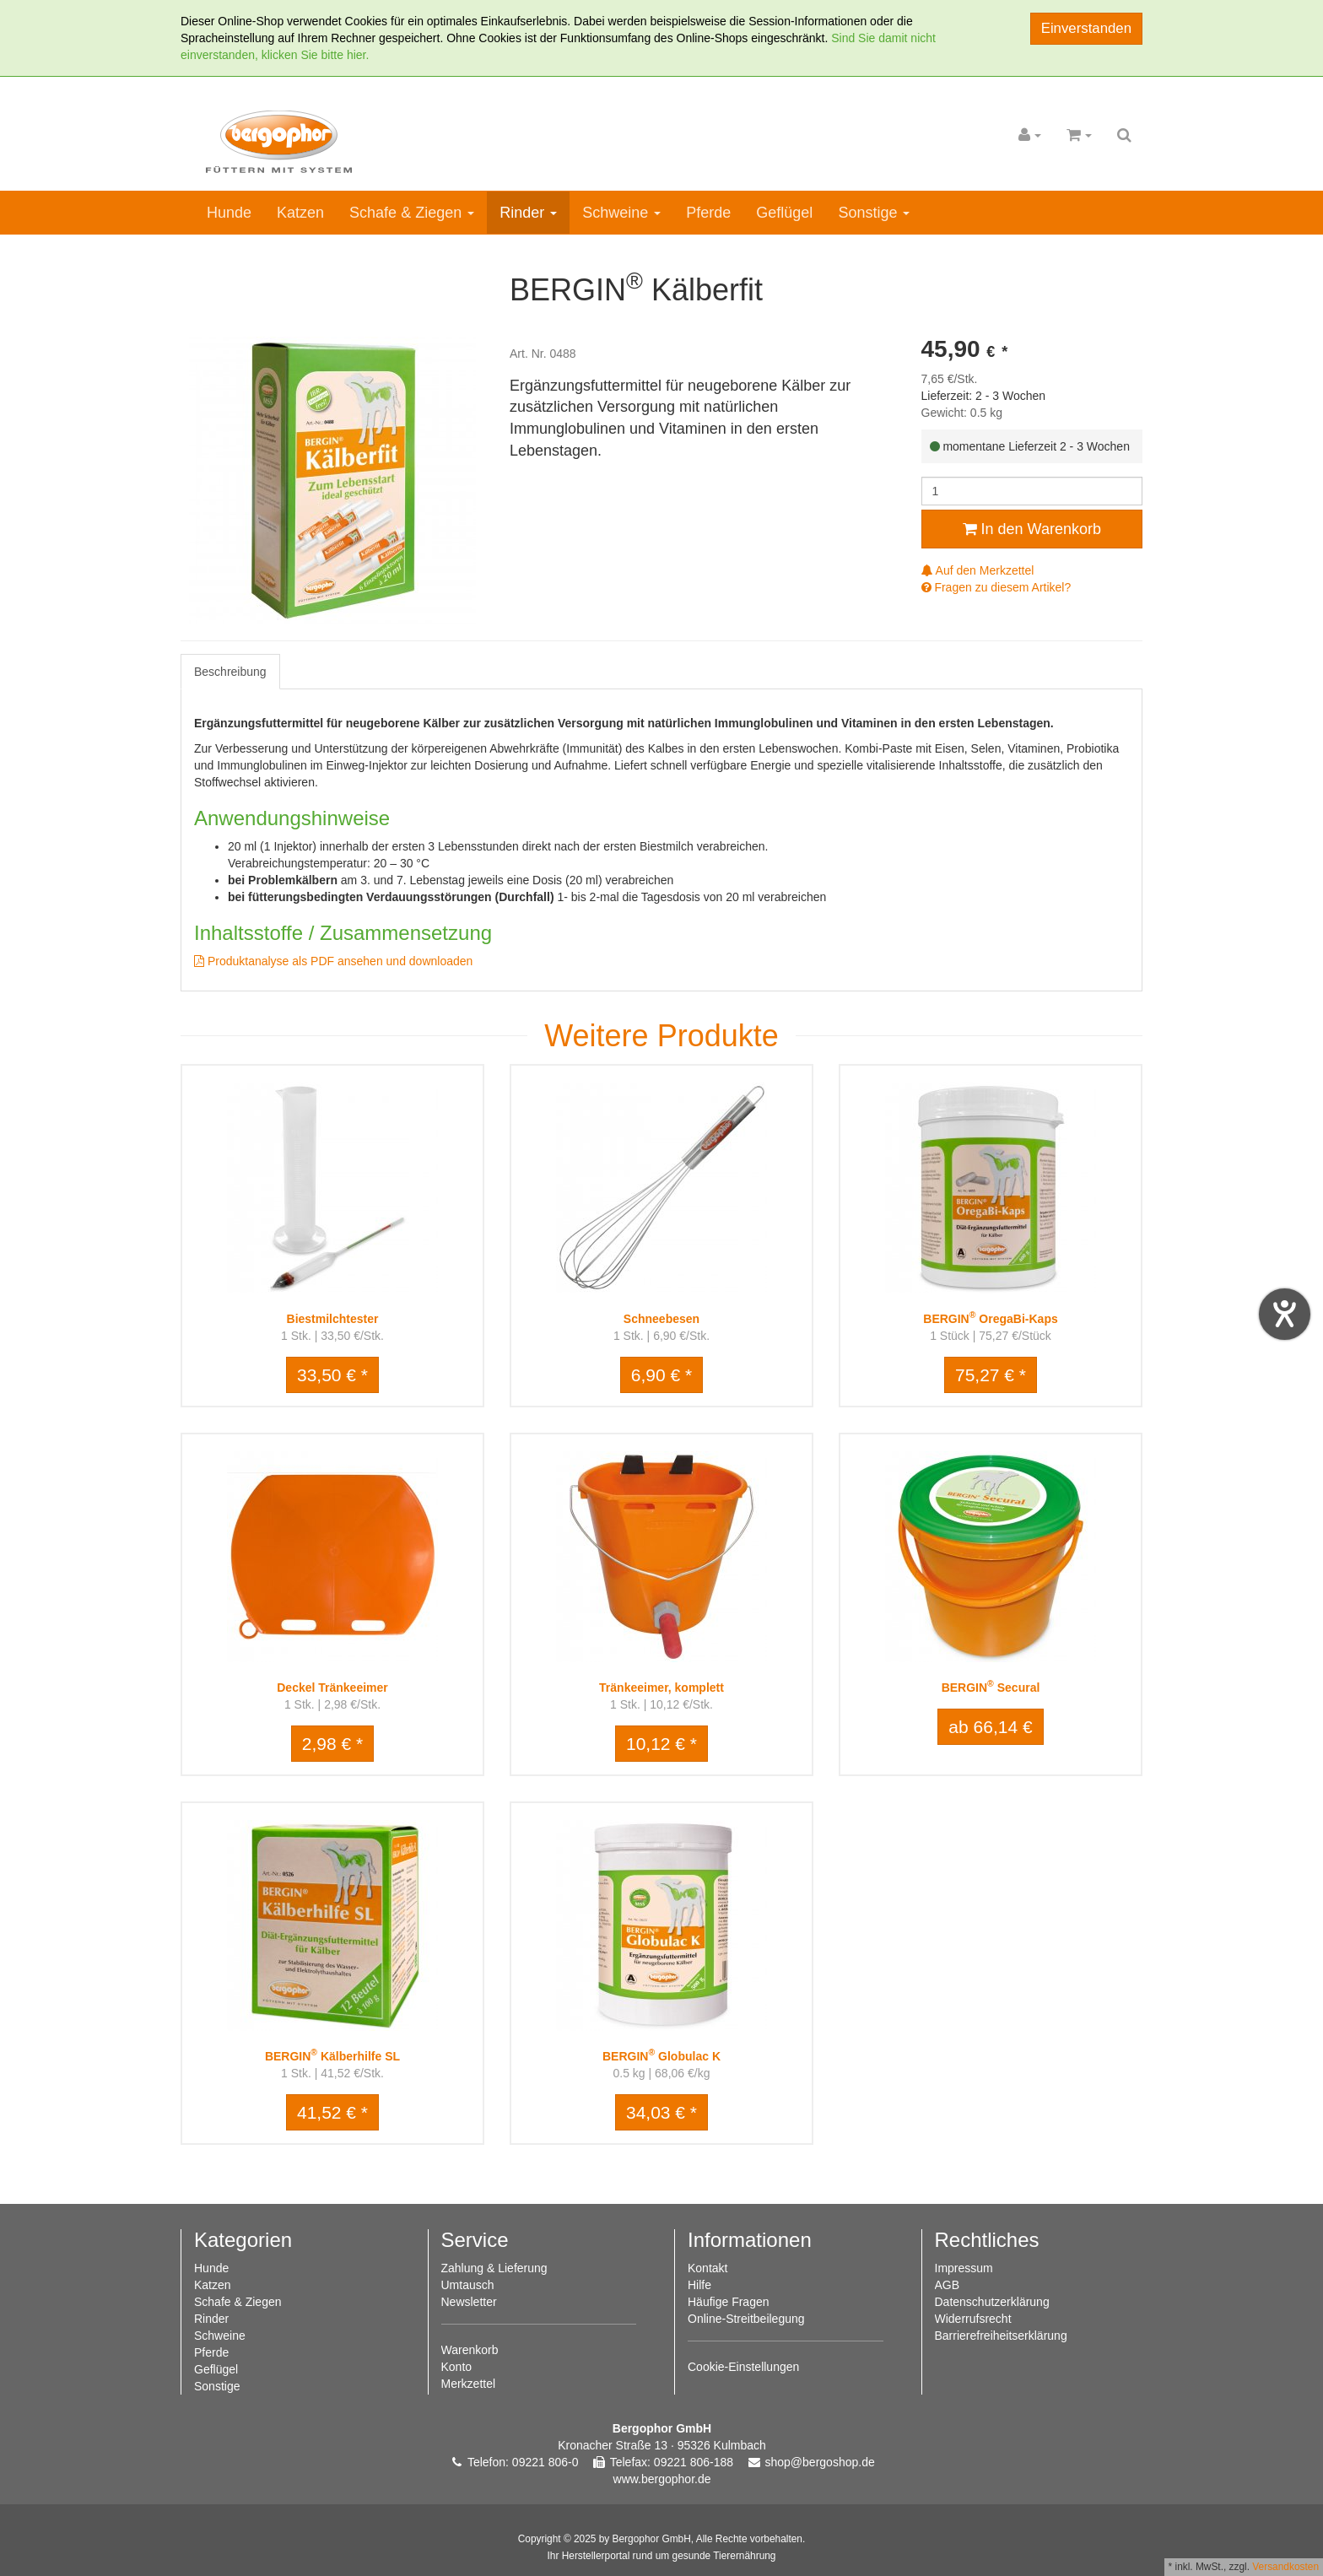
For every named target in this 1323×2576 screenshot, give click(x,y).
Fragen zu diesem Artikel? (996, 587)
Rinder (528, 212)
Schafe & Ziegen (411, 212)
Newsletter (469, 2302)
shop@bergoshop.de (820, 2462)
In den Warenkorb (1032, 529)
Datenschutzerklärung (992, 2302)
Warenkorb (470, 2350)
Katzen (300, 212)
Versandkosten (1285, 2567)
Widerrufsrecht (973, 2318)
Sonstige (874, 212)
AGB (947, 2285)
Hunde (229, 212)
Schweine (621, 212)
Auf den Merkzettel (977, 570)
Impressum (964, 2268)
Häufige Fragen (729, 2302)
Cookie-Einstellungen (743, 2366)
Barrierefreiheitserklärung (1001, 2335)
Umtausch (467, 2285)
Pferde (708, 212)
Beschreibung (230, 671)
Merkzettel (468, 2383)
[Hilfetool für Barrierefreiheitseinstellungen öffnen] (1284, 1314)
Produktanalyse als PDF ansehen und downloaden (333, 961)
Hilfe (699, 2285)
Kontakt (707, 2268)
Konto (456, 2366)
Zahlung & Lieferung (494, 2268)
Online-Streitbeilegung (746, 2318)
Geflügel (784, 212)
